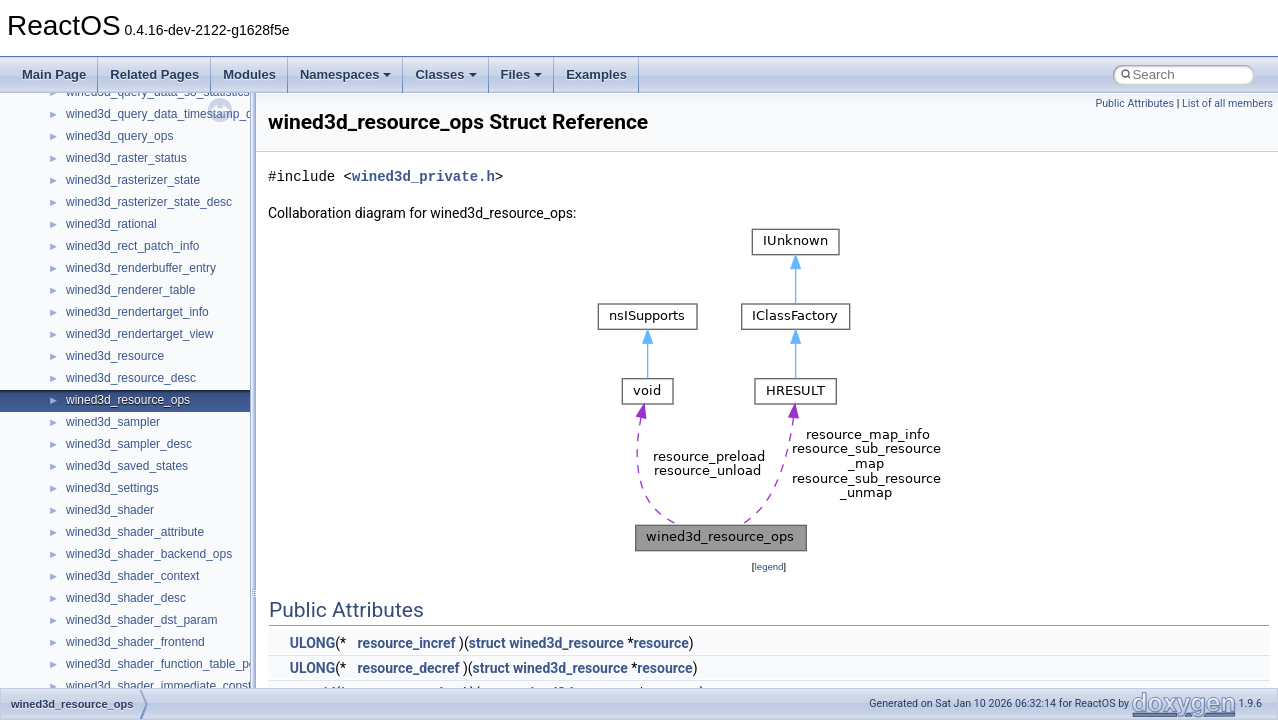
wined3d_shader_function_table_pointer (172, 664)
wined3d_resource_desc (131, 378)
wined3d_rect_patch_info (132, 246)
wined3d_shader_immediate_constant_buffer (185, 686)
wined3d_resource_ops (128, 400)
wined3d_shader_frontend (135, 642)
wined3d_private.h (423, 176)
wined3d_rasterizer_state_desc (149, 202)
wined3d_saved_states (127, 466)
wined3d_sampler (113, 422)
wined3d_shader (110, 510)
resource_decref (409, 668)
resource (660, 643)
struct (487, 643)
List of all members (1227, 103)
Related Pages (154, 74)
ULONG (312, 643)
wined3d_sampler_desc (129, 444)
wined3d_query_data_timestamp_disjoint (174, 114)
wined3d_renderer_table (130, 290)
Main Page (54, 74)
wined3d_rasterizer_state (133, 180)
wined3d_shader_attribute (135, 532)
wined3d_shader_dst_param (141, 620)
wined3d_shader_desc (126, 598)
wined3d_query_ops (119, 136)
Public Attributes (1134, 103)
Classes (445, 74)
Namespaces (346, 74)
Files (522, 74)
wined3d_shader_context (132, 576)
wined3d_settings (112, 488)
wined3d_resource (115, 356)
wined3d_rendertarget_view (139, 334)
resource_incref (407, 643)
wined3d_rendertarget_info (137, 312)
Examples (596, 74)
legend (768, 566)
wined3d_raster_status (126, 158)
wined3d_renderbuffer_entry (141, 268)
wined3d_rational (111, 224)
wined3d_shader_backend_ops (149, 554)
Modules (249, 74)
